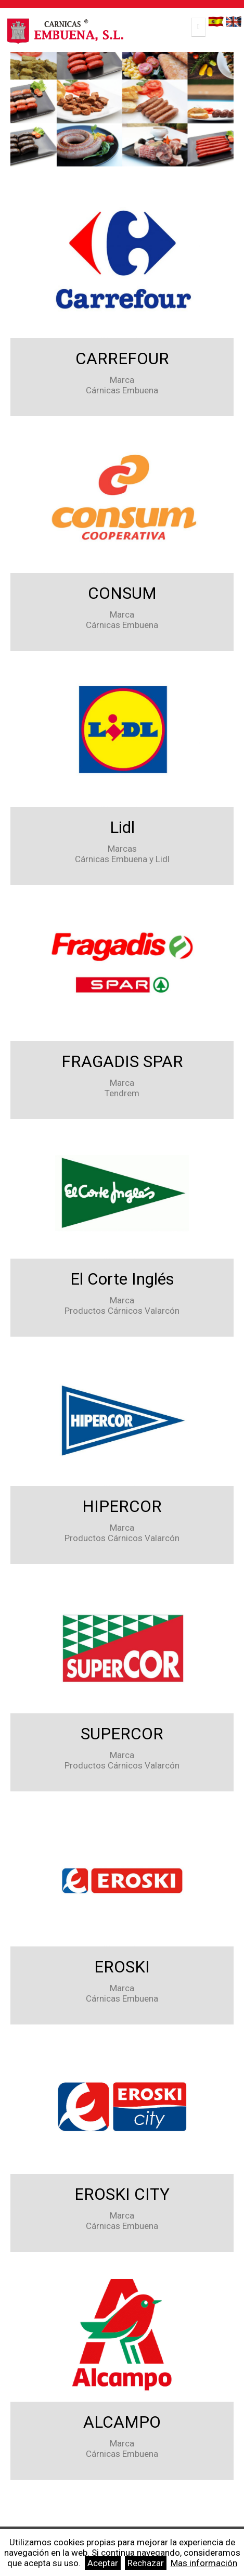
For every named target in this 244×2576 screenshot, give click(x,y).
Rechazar (145, 2563)
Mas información (204, 2563)
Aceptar (102, 2563)
